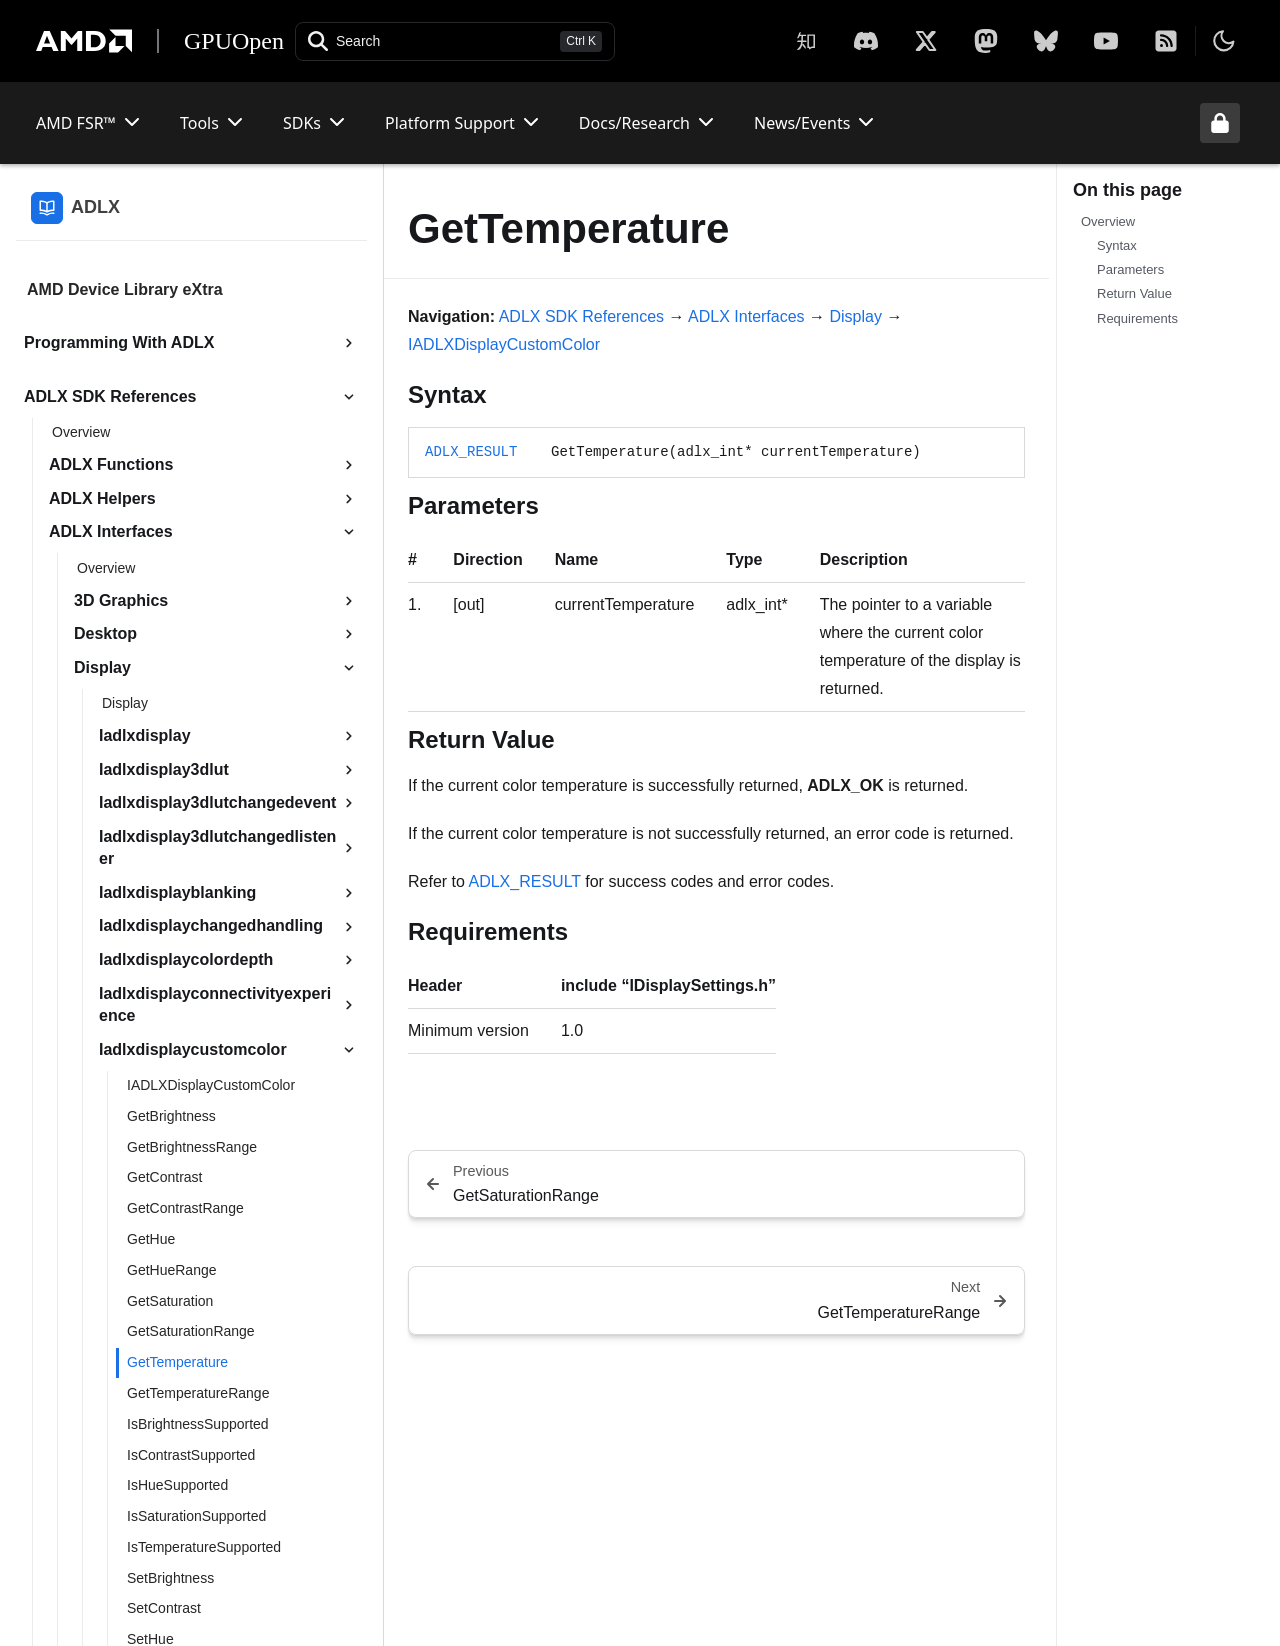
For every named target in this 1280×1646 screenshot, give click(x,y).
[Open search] (455, 41)
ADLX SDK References (581, 316)
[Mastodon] (986, 41)
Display (856, 316)
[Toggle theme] (1224, 41)
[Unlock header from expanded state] (1220, 123)
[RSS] (1166, 41)
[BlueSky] (1046, 41)
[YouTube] (1106, 41)
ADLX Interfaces (746, 316)
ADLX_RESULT (471, 452)
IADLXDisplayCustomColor (504, 344)
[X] (866, 41)
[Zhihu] (806, 41)
